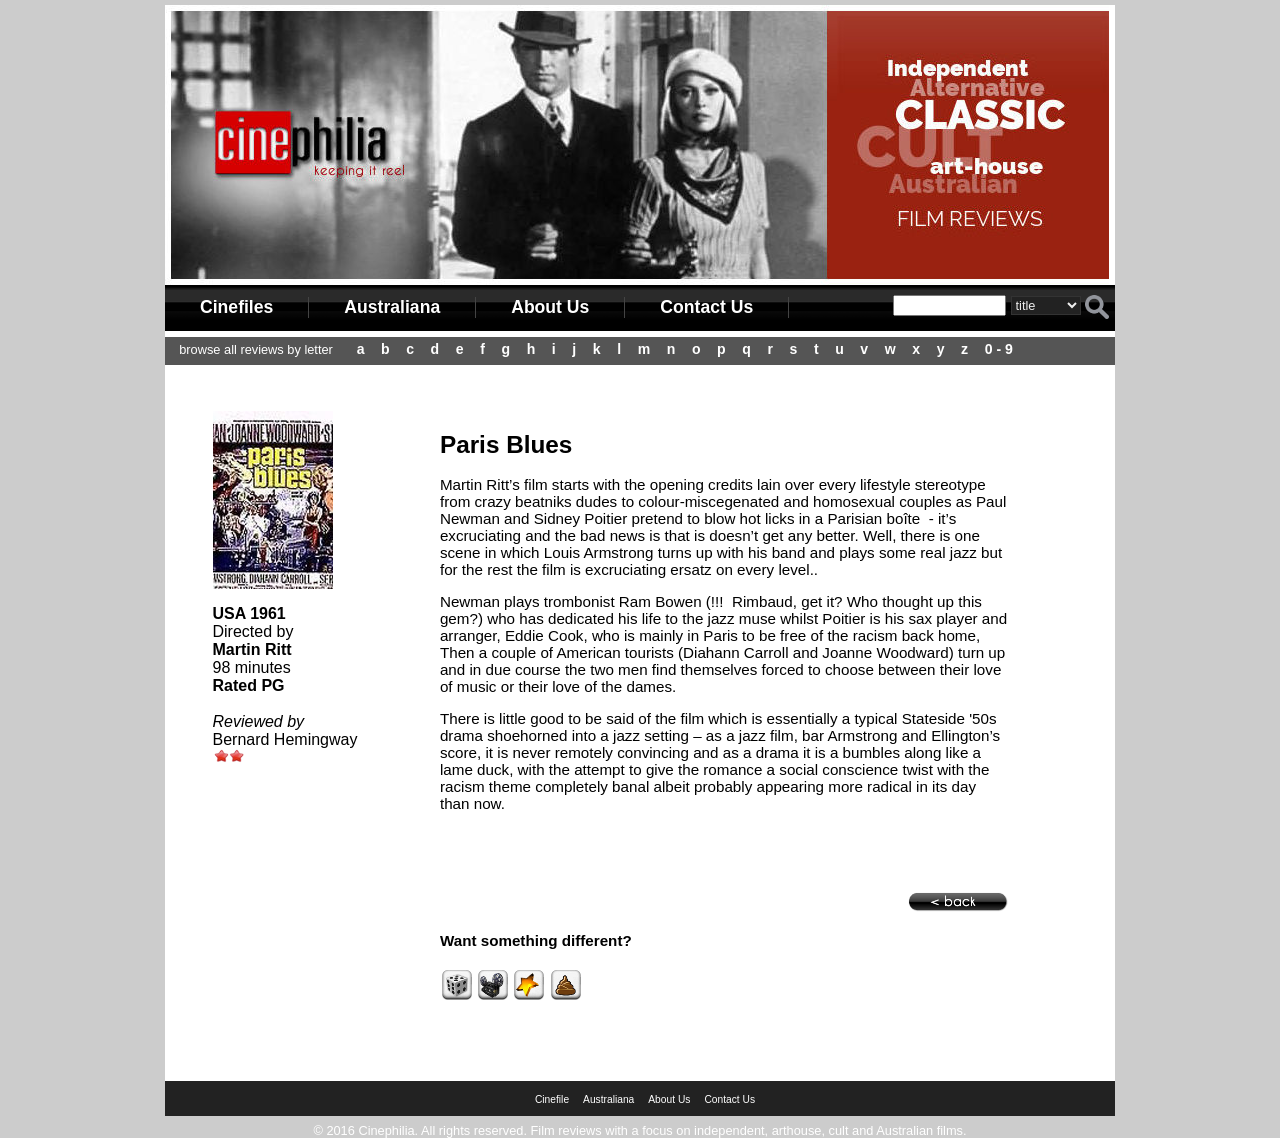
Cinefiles (236, 307)
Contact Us (706, 307)
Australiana (392, 307)
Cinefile (552, 1099)
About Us (550, 307)
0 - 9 (999, 349)
